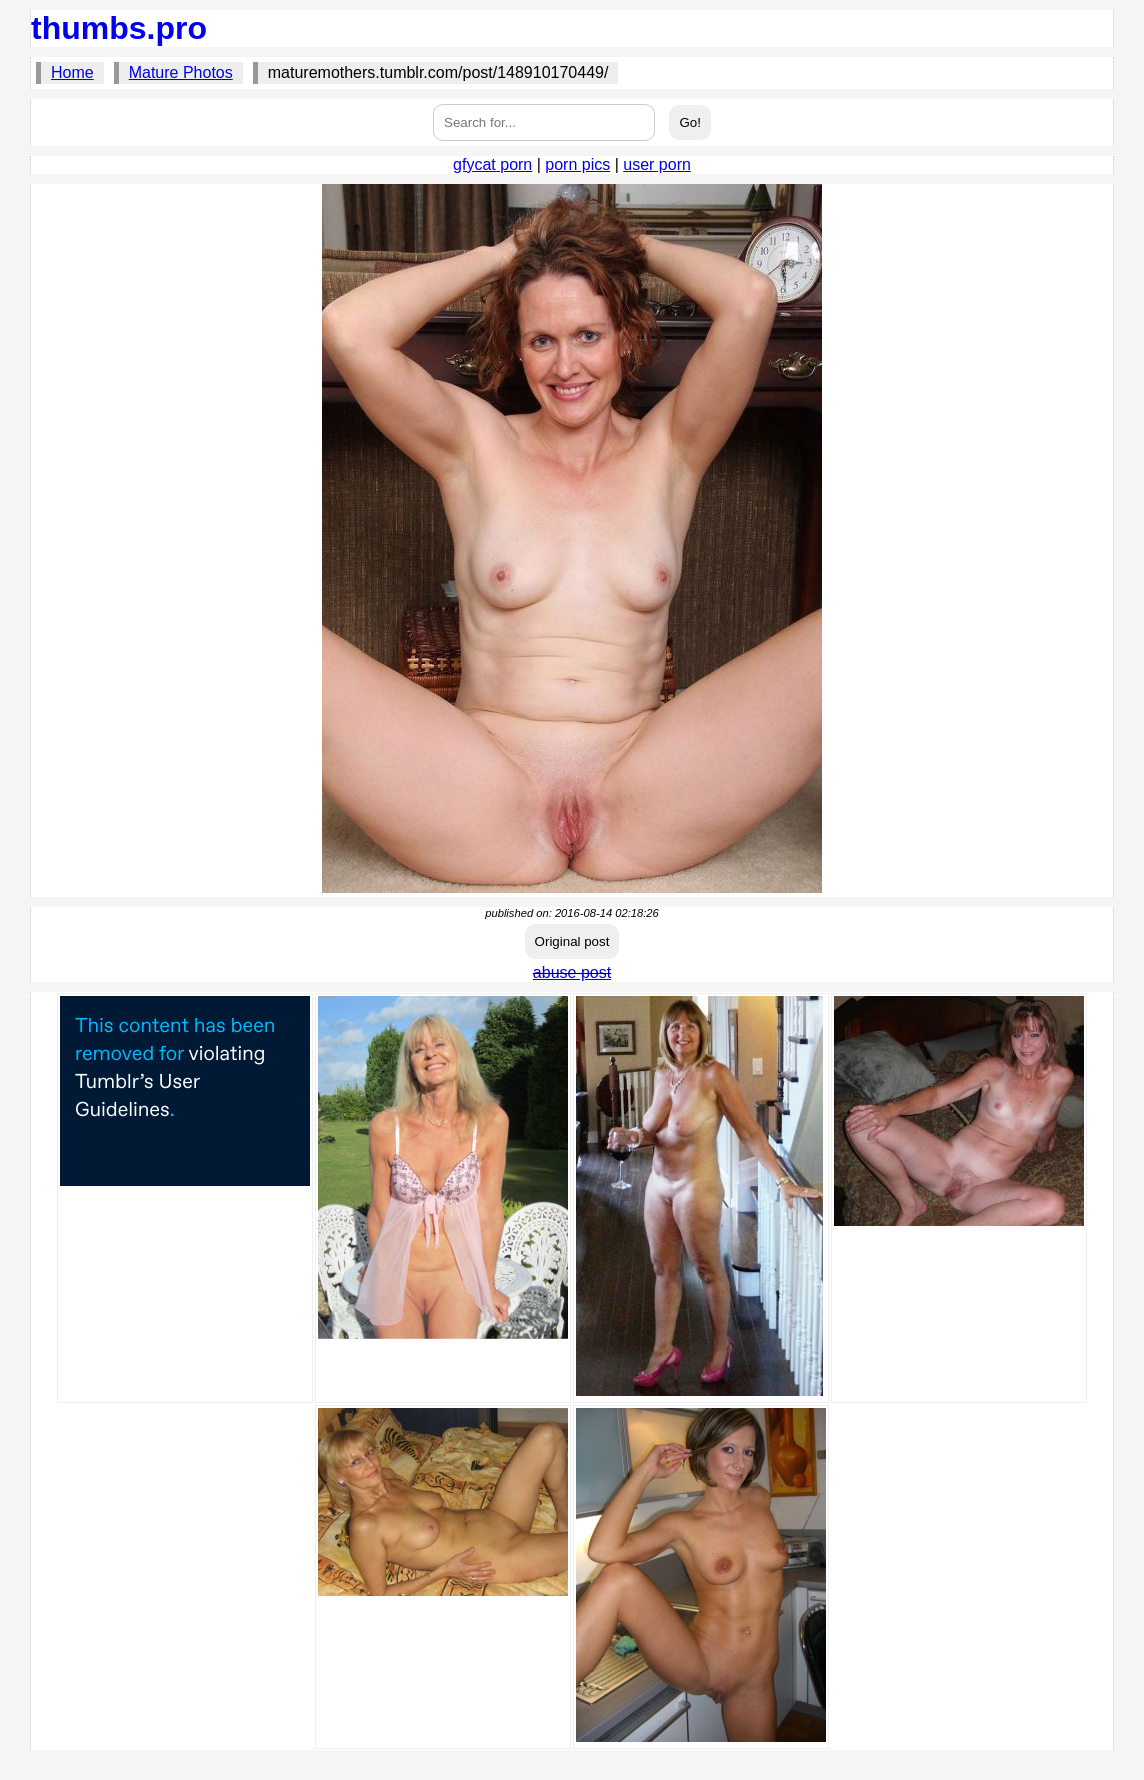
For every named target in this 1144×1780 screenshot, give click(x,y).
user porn (657, 164)
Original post (572, 941)
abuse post (572, 972)
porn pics (577, 164)
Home (72, 72)
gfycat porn (492, 164)
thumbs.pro (119, 28)
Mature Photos (181, 72)
